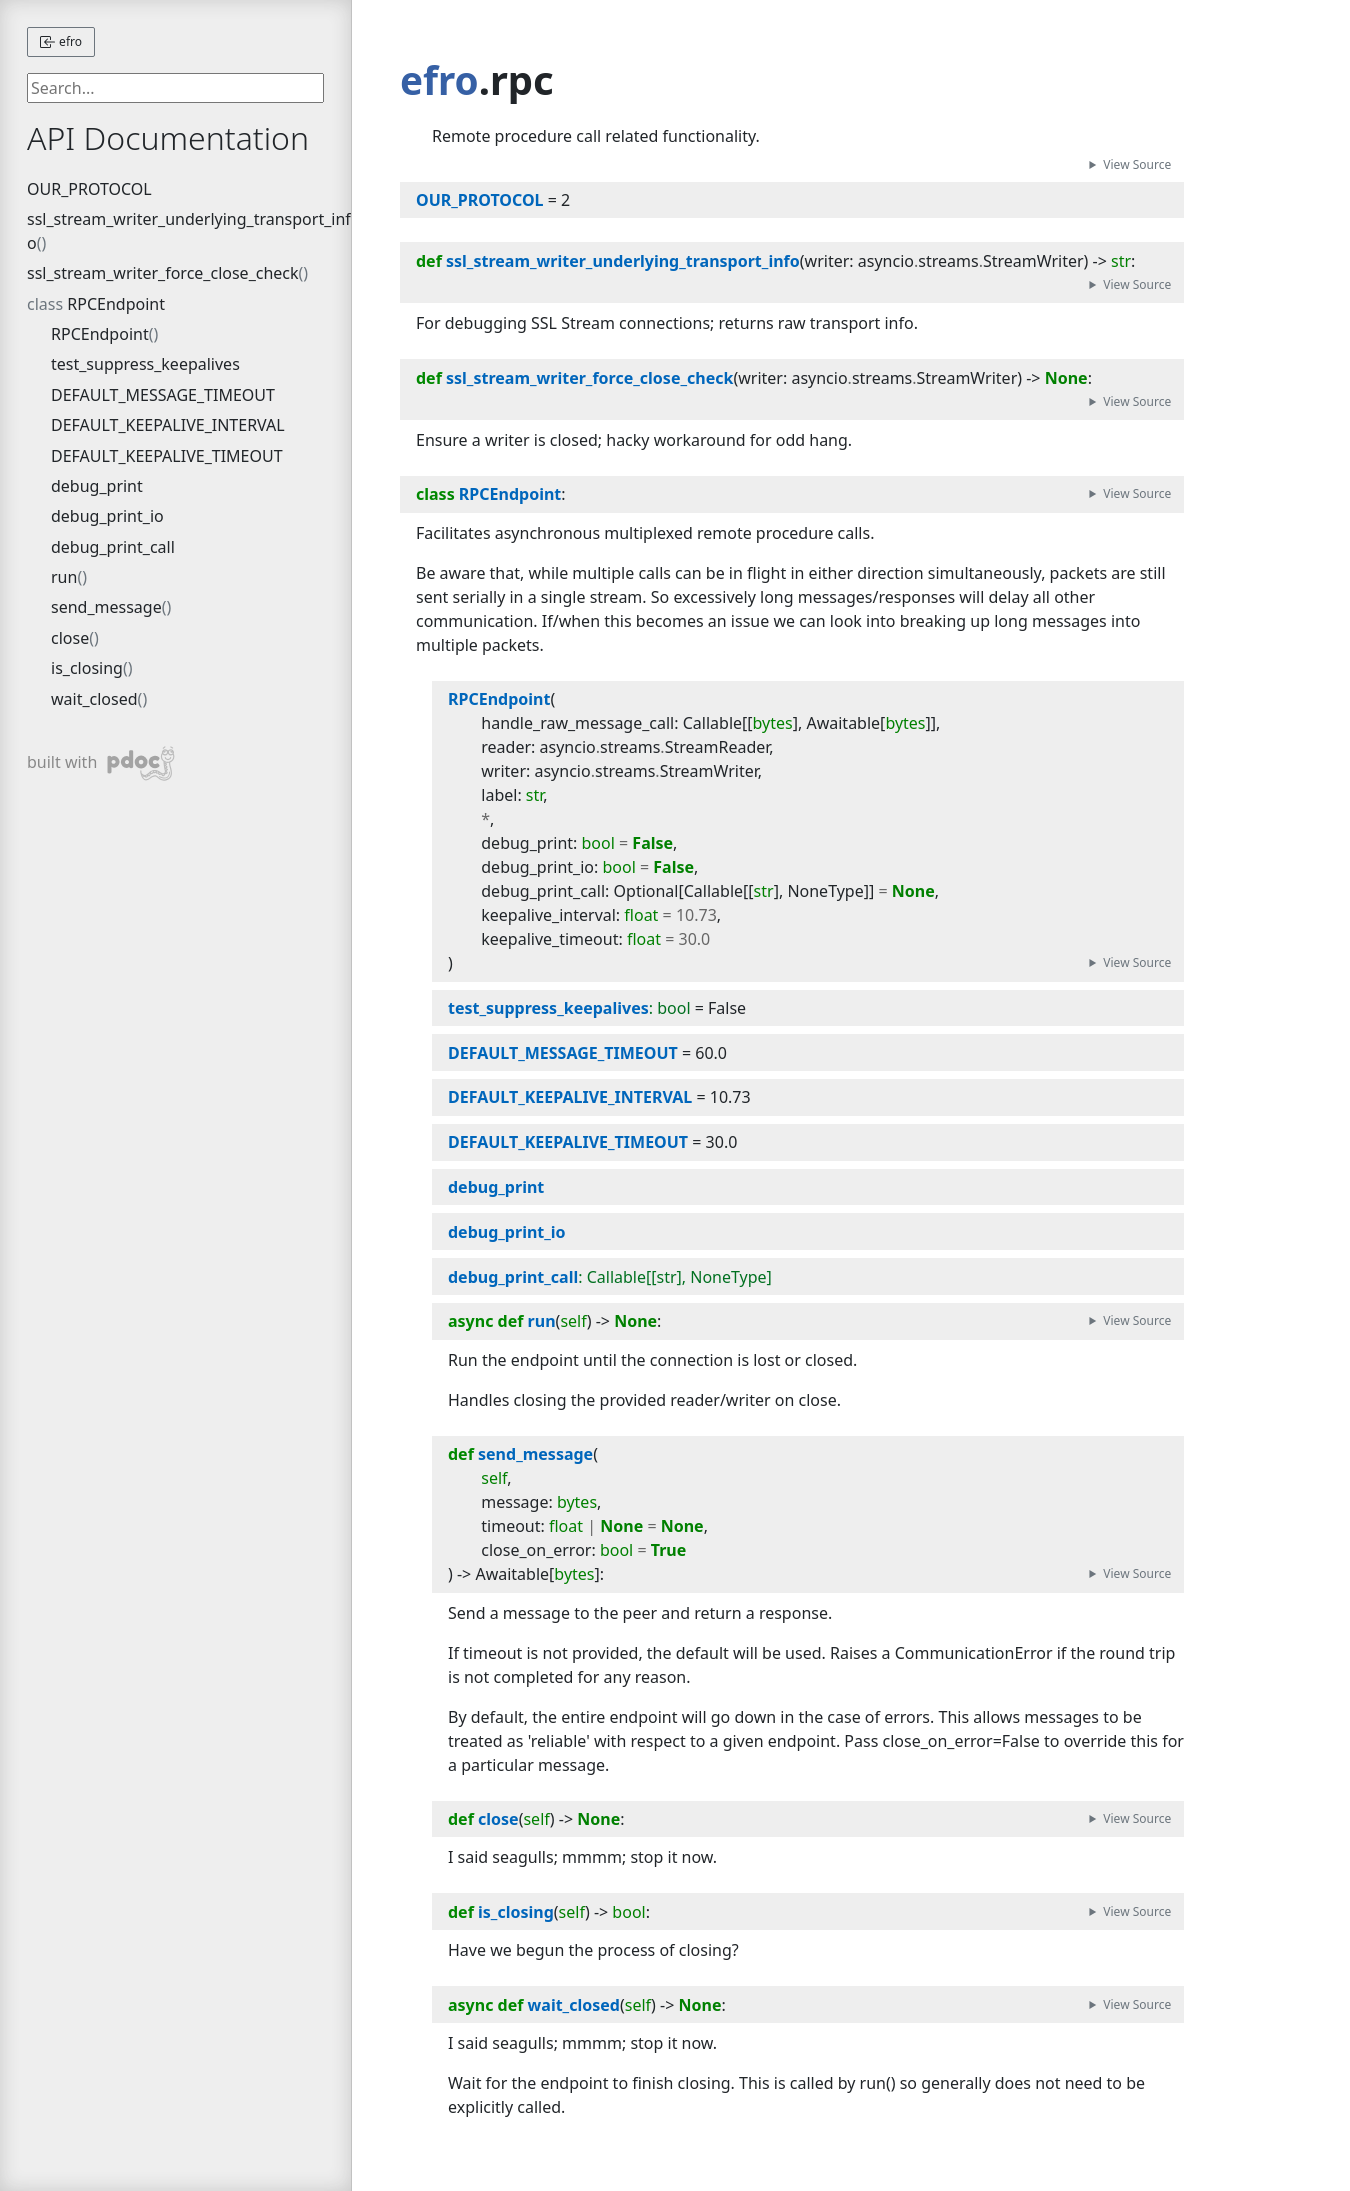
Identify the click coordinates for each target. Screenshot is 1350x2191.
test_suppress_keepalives (145, 364)
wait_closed (94, 699)
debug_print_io (107, 516)
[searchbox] (175, 88)
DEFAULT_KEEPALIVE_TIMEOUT (167, 456)
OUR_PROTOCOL (89, 189)
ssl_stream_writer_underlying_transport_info (189, 231)
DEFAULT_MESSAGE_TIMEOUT (163, 395)
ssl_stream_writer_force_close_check (163, 273)
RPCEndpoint (116, 304)
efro (61, 41)
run (64, 577)
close (70, 638)
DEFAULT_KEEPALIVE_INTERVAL (168, 425)
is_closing (87, 668)
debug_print (97, 486)
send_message (106, 607)
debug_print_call (113, 547)
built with (101, 763)
